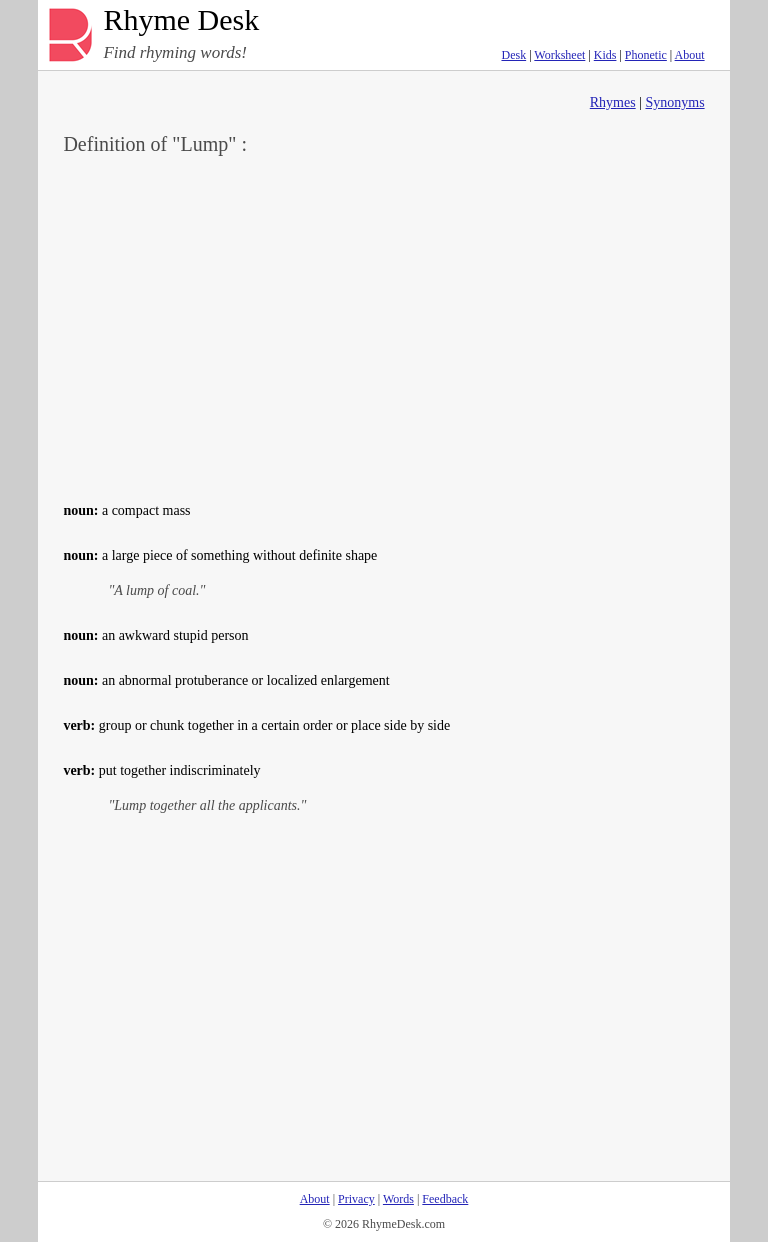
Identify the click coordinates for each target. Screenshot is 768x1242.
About (690, 55)
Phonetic (646, 55)
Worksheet (559, 55)
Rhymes (613, 102)
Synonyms (674, 102)
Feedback (445, 1199)
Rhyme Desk (181, 20)
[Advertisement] (384, 326)
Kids (605, 55)
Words (398, 1199)
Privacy (356, 1199)
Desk (513, 55)
